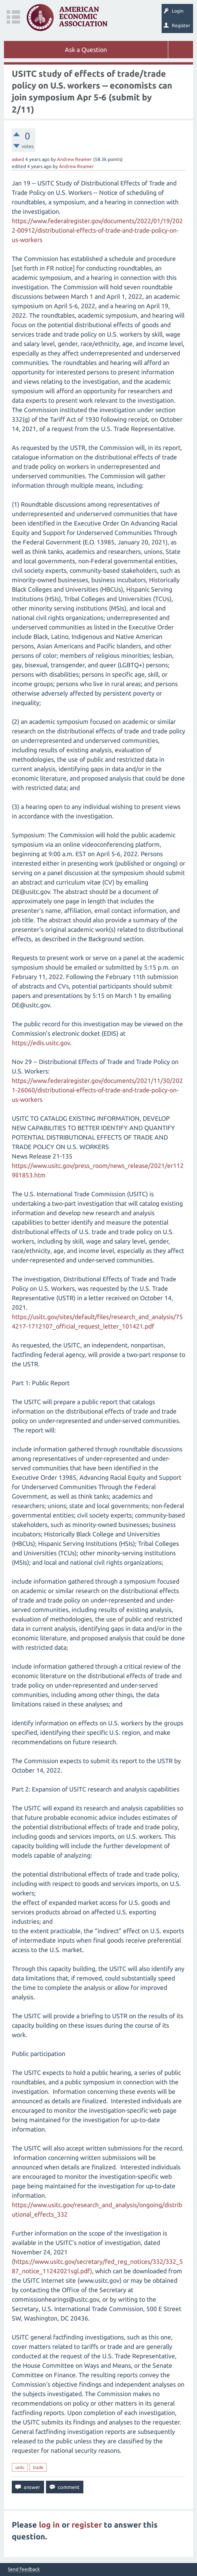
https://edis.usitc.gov (41, 1042)
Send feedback (24, 2569)
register (87, 2524)
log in (49, 2524)
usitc (19, 2467)
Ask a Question (86, 49)
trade (38, 2467)
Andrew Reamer (74, 159)
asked (18, 159)
